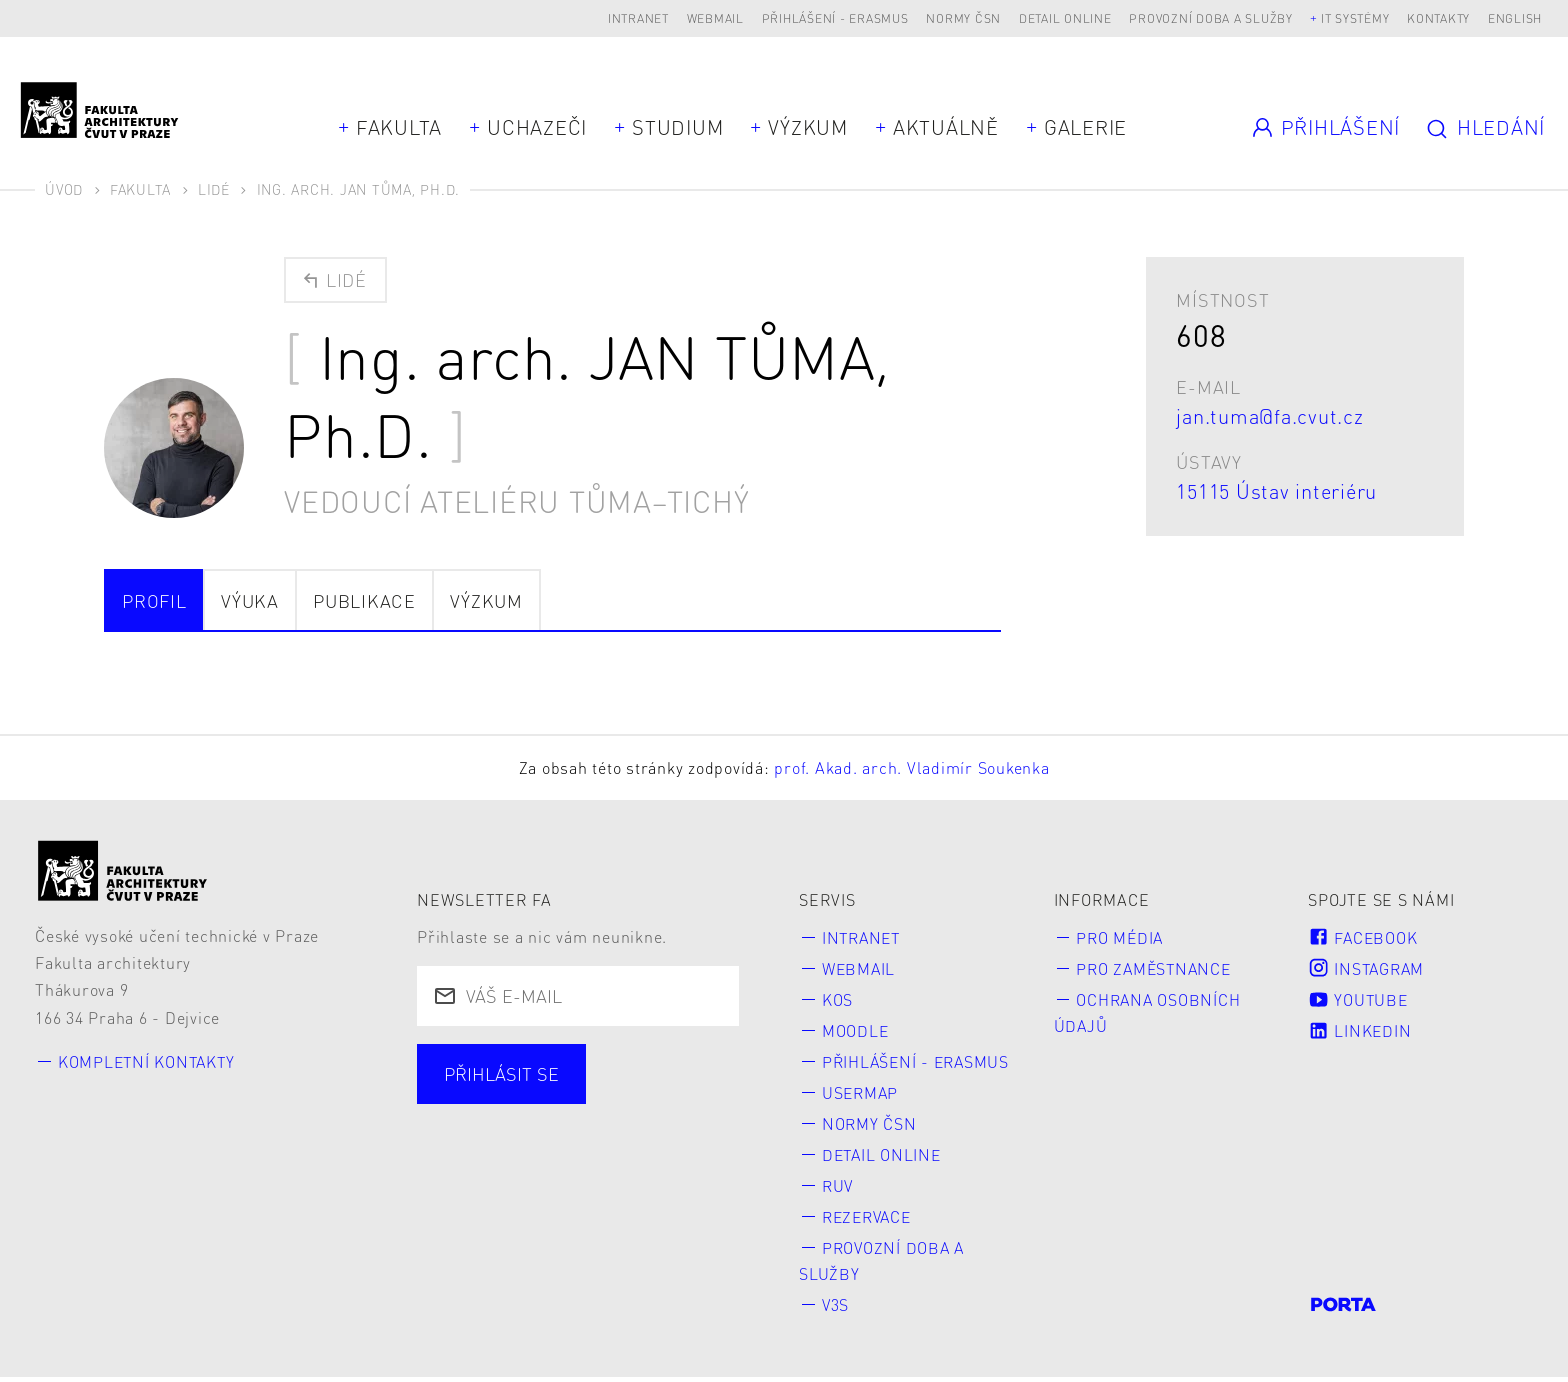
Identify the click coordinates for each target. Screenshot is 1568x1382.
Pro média (1122, 937)
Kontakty (1438, 18)
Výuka (250, 600)
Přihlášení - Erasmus (835, 18)
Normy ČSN (963, 18)
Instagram (1368, 968)
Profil (154, 600)
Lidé (214, 189)
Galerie (1085, 127)
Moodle (856, 1031)
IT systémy (1355, 18)
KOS (837, 999)
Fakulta (399, 127)
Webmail (715, 18)
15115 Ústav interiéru (1276, 491)
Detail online (1065, 18)
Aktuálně (946, 127)
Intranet (638, 18)
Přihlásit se (501, 1073)
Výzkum (808, 127)
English (1515, 18)
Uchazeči (537, 127)
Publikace (364, 600)
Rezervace (870, 1219)
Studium (677, 127)
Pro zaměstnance (1157, 968)
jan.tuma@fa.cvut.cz (1269, 416)
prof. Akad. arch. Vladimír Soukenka (911, 767)
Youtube (1359, 999)
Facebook (1363, 937)
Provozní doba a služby (1211, 18)
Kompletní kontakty (149, 1061)
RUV (838, 1188)
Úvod (64, 189)
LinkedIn (1360, 1031)
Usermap (861, 1094)
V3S (836, 1308)
